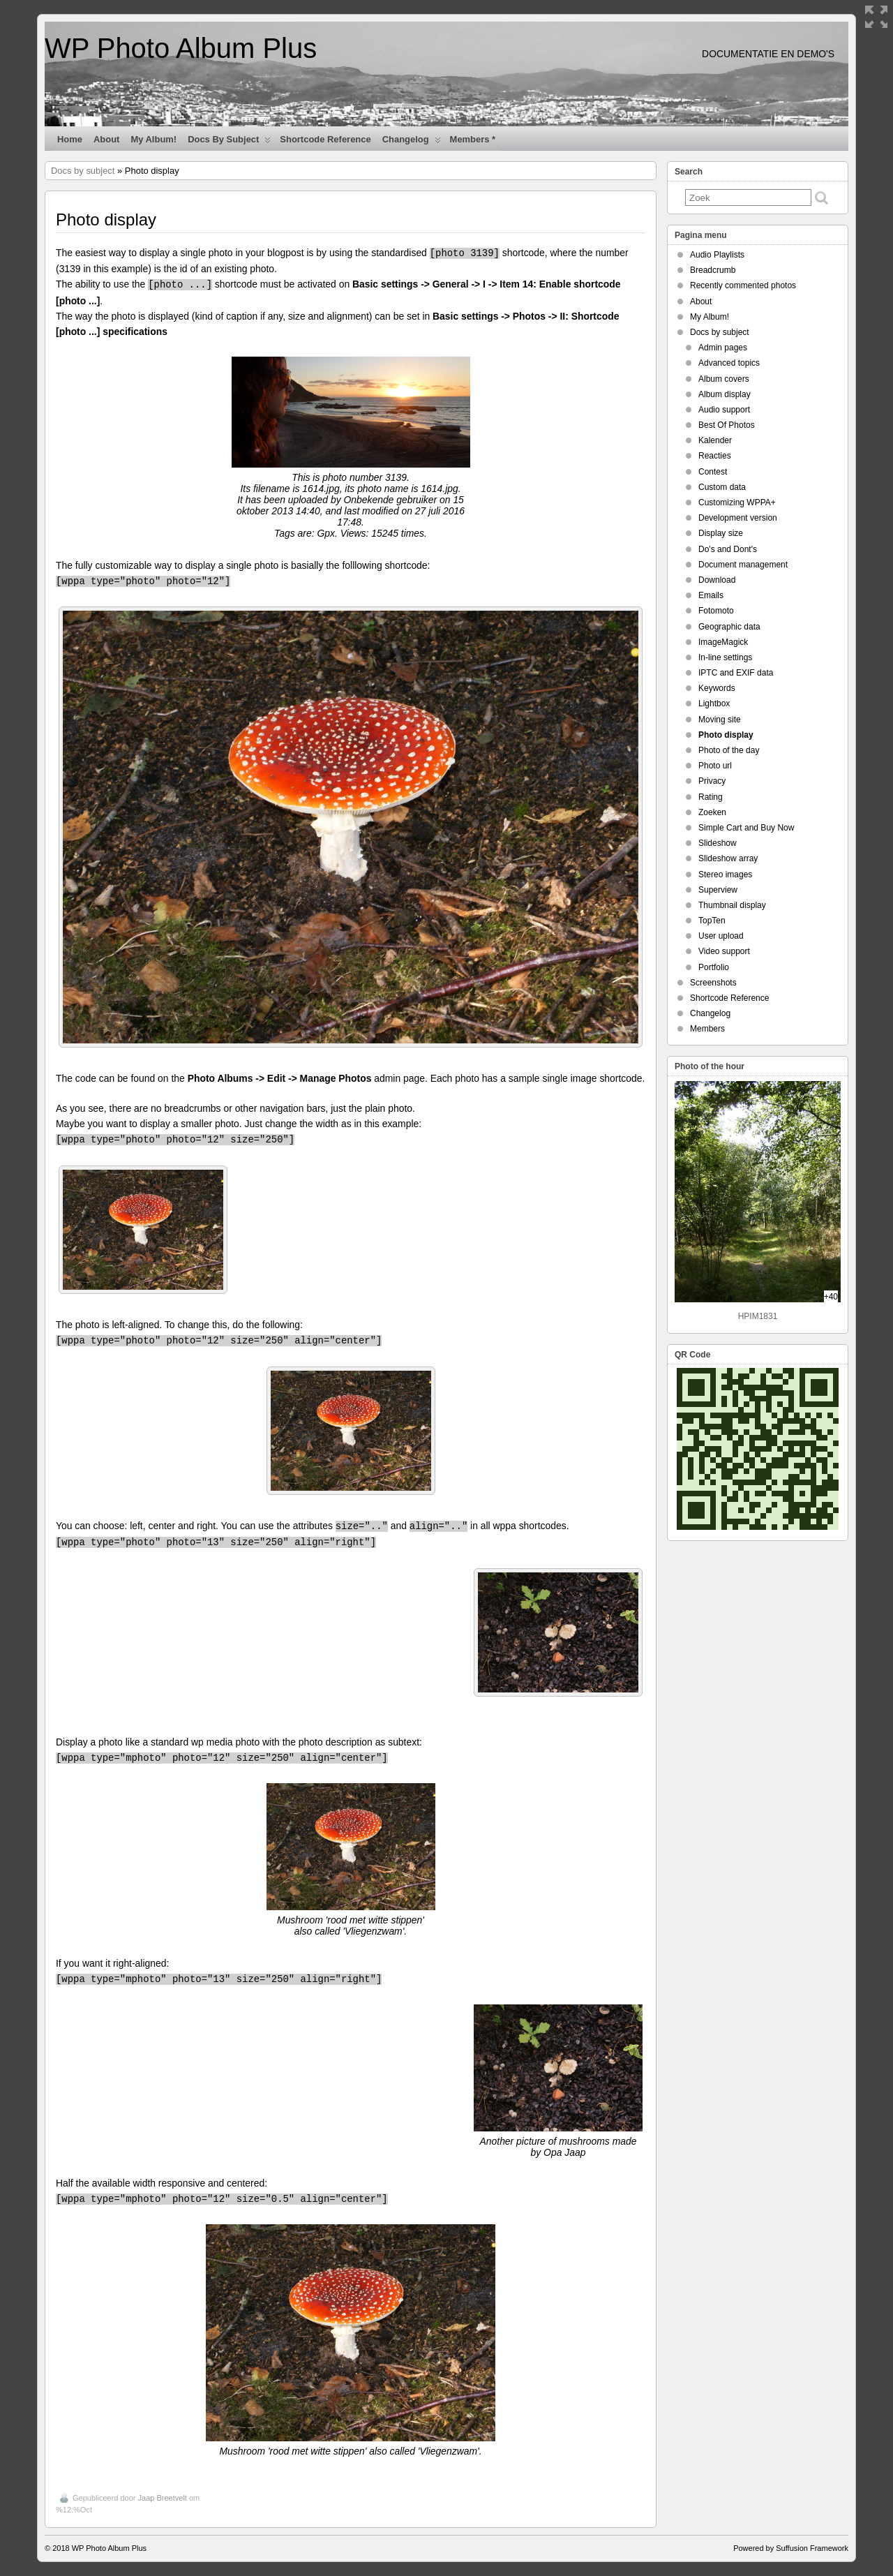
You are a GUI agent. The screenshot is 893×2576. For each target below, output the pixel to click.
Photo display (725, 735)
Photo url (715, 765)
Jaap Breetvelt (162, 2498)
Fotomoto (716, 611)
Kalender (715, 440)
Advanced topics (729, 363)
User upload (721, 936)
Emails (710, 595)
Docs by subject (229, 142)
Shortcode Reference (325, 139)
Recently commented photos (743, 285)
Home (69, 139)
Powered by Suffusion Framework (790, 2548)
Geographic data (729, 627)
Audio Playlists (717, 255)
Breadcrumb (712, 270)
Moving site (719, 719)
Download (716, 580)
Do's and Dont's (727, 549)
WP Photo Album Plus (181, 48)
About (106, 139)
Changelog (411, 142)
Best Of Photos (726, 425)
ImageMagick (723, 642)
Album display (724, 394)
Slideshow (717, 843)
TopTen (712, 920)
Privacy (712, 781)
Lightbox (714, 703)
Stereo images (725, 874)
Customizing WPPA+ (737, 502)
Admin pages (722, 347)
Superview (717, 890)
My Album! (153, 139)
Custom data (722, 487)
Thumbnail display (732, 905)
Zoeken (712, 812)
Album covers (723, 379)
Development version (737, 518)
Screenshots (713, 983)
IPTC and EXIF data (735, 673)
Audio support (724, 410)
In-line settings (725, 657)
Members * (473, 139)
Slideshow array (728, 858)
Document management (743, 564)
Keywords (716, 688)
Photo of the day (728, 750)
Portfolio (713, 967)
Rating (710, 797)
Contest (712, 472)
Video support (724, 951)
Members (707, 1029)
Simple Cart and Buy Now (746, 828)
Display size (720, 533)
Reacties (714, 456)
